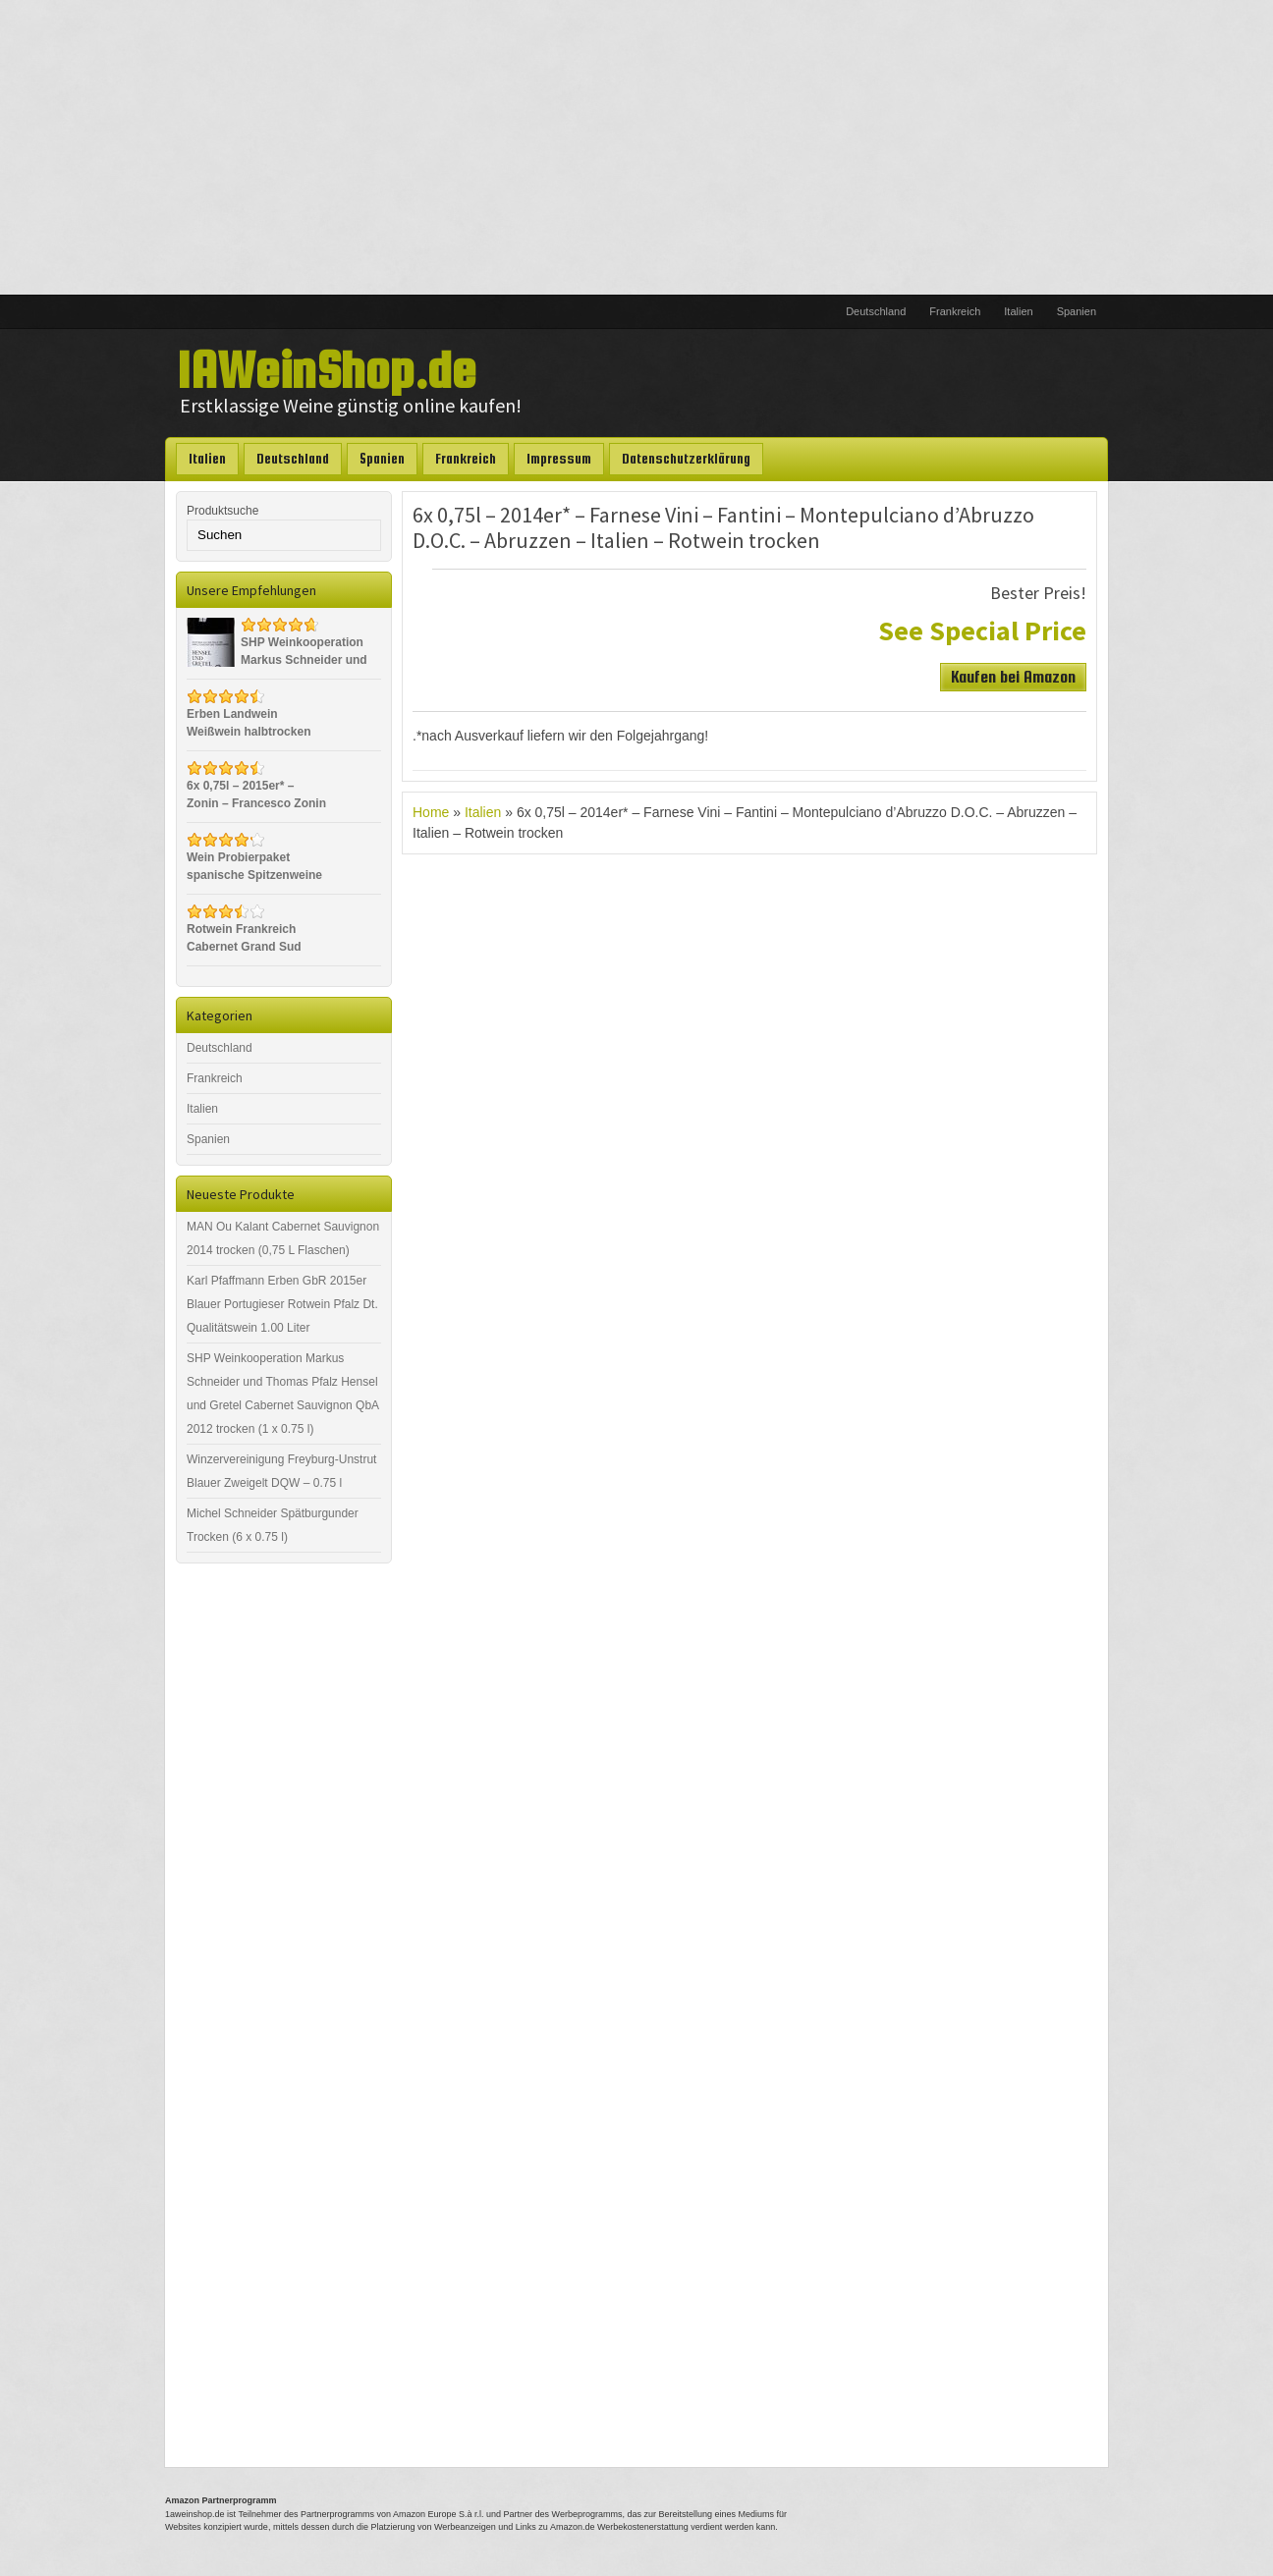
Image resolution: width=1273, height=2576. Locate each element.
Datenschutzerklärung (686, 458)
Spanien (1076, 311)
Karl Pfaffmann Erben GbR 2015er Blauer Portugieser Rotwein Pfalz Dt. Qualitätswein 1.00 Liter (282, 1304)
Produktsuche (222, 511)
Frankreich (954, 311)
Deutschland (876, 311)
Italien (1018, 311)
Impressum (558, 458)
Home (431, 812)
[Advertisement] (636, 147)
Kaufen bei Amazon (1013, 677)
